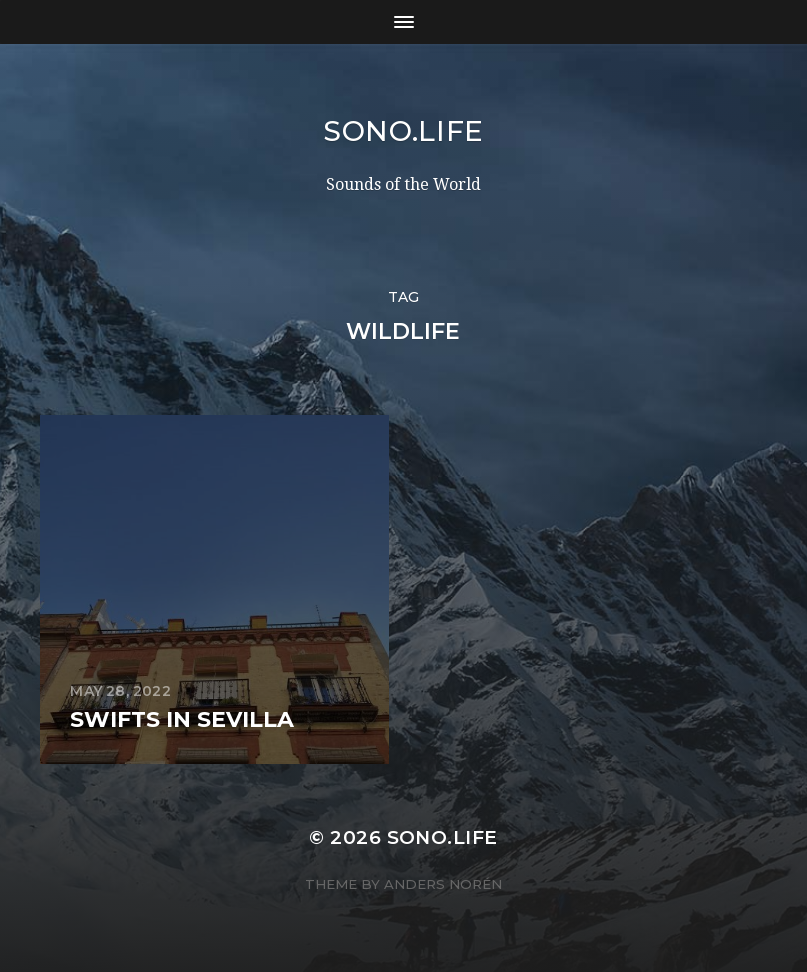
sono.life (403, 131)
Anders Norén (443, 884)
